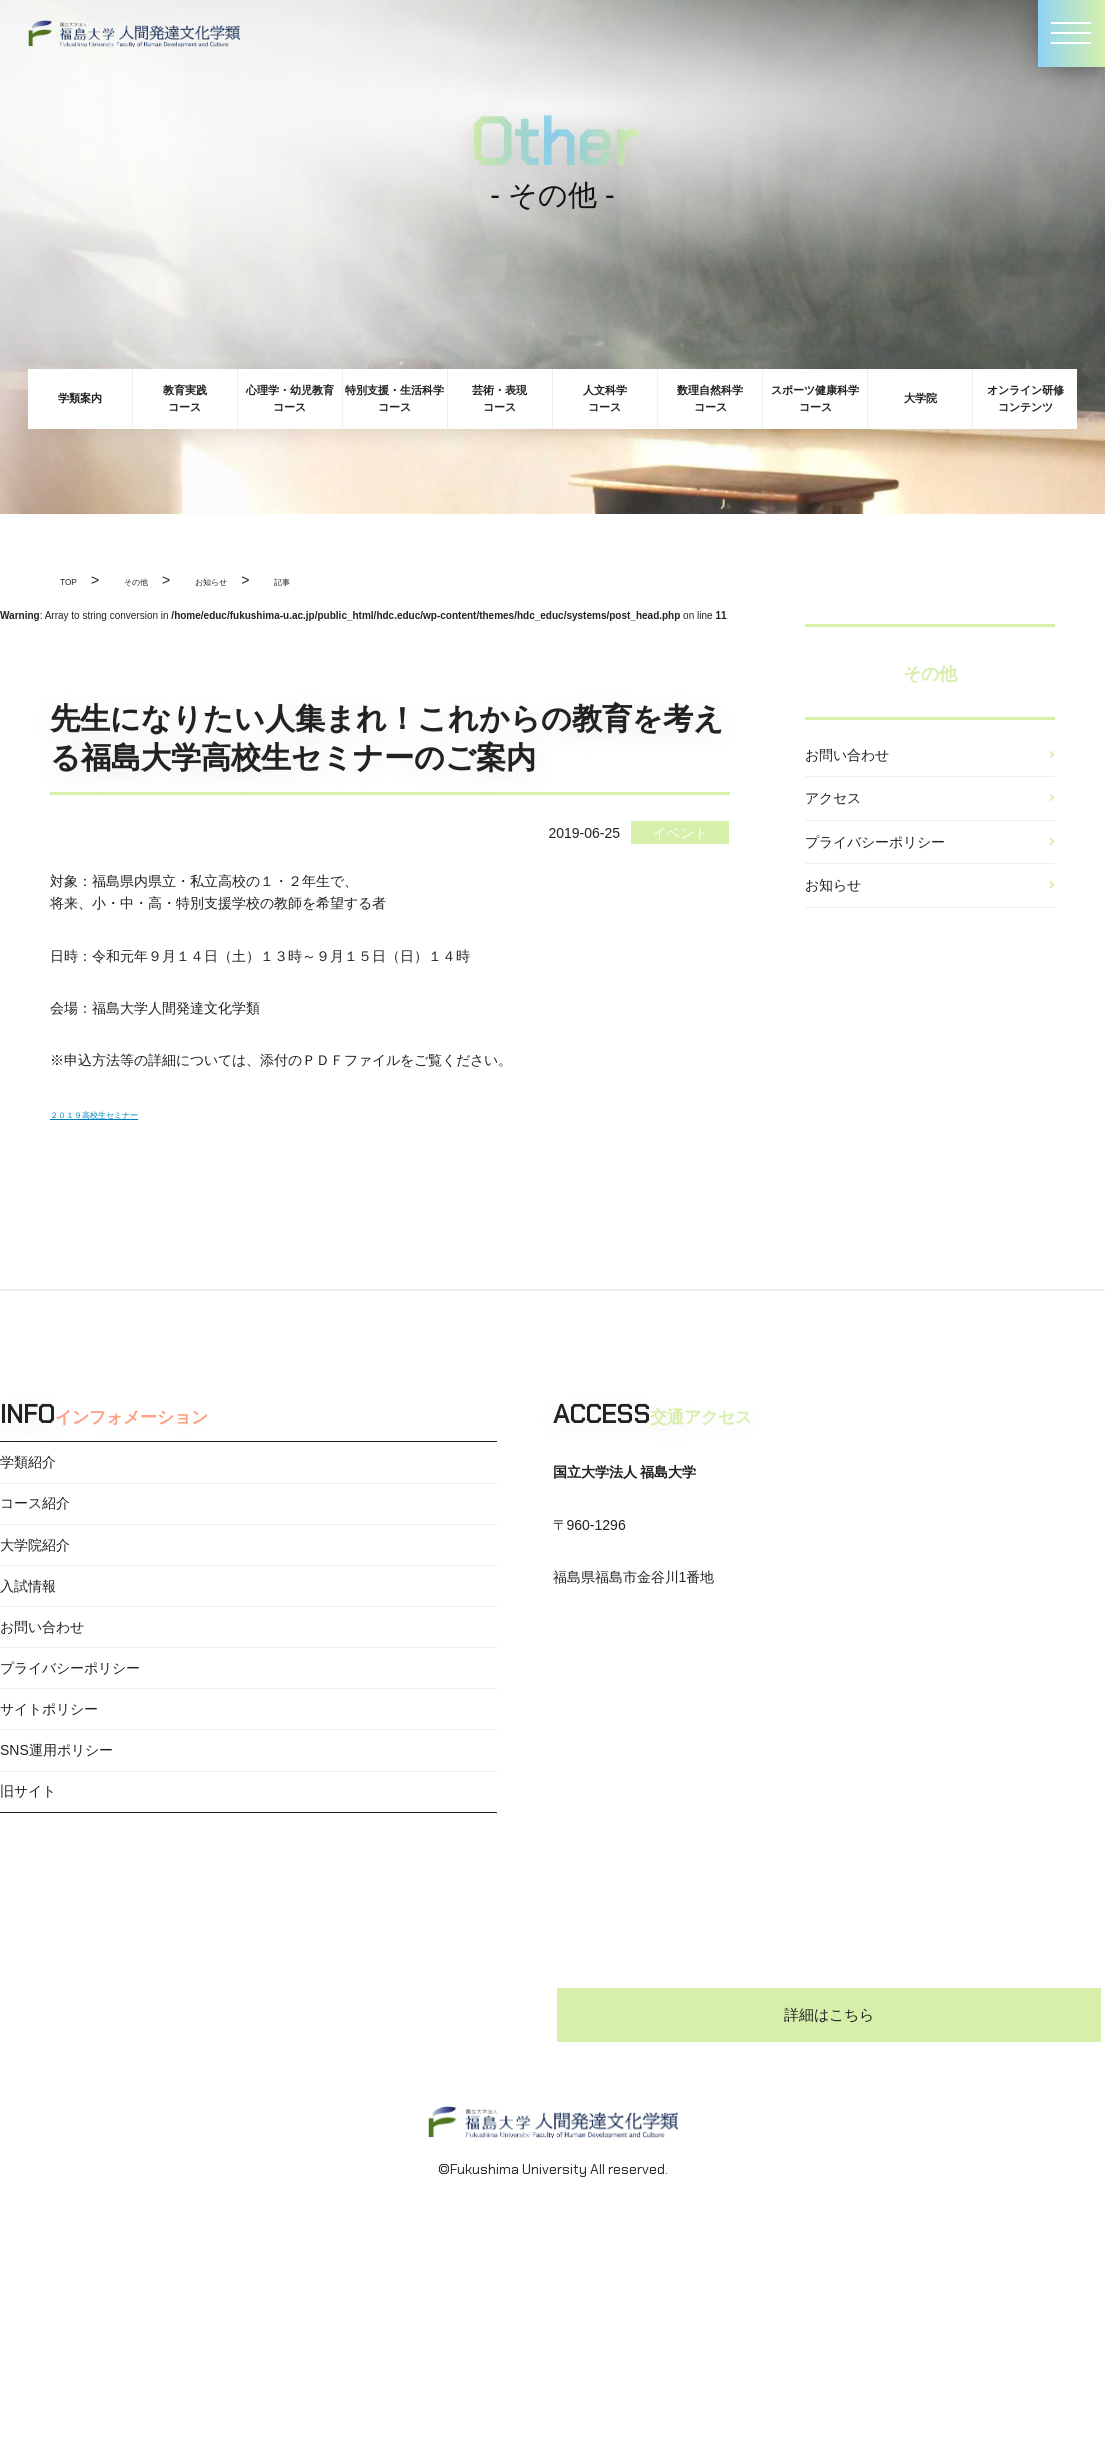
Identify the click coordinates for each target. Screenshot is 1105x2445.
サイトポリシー (49, 1789)
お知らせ (833, 934)
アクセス (833, 819)
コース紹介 (35, 1522)
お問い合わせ (847, 762)
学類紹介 (28, 1468)
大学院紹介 (35, 1575)
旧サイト (28, 1896)
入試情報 (28, 1629)
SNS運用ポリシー (56, 1842)
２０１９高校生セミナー (127, 1113)
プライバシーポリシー (875, 876)
